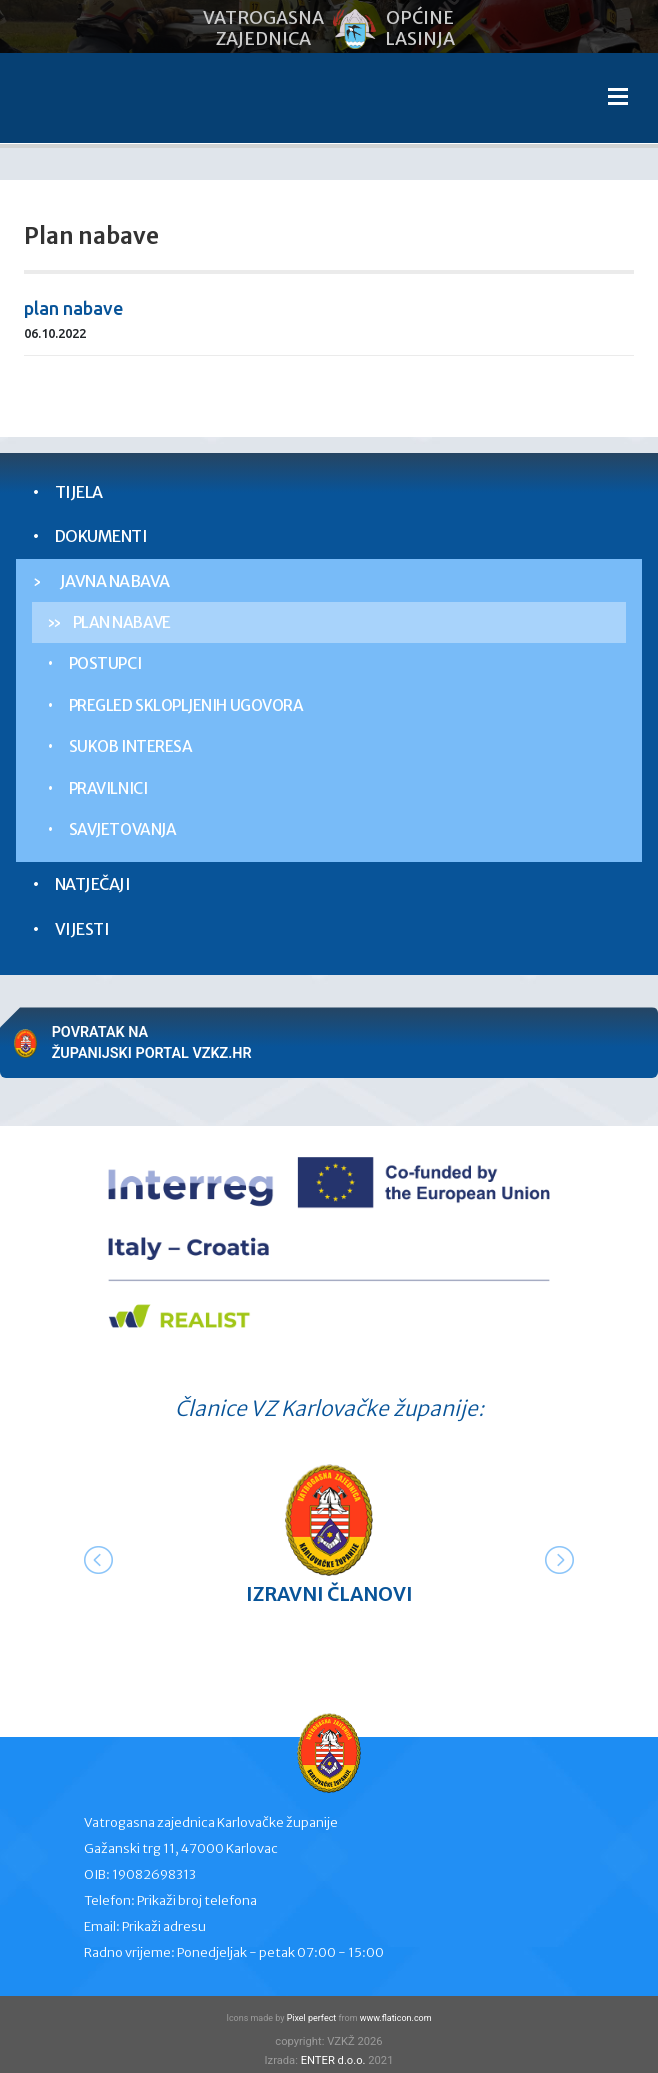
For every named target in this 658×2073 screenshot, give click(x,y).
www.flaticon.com (396, 2018)
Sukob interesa (131, 746)
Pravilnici (108, 788)
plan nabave (73, 308)
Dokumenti (101, 536)
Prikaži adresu (164, 1926)
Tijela (79, 492)
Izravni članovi (329, 1594)
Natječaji (93, 884)
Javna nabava (115, 581)
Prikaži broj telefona (197, 1900)
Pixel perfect (312, 2018)
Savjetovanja (122, 829)
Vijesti (82, 929)
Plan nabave (122, 622)
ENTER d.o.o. (333, 2060)
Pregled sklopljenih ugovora (186, 705)
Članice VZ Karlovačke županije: (329, 1409)
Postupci (105, 663)
